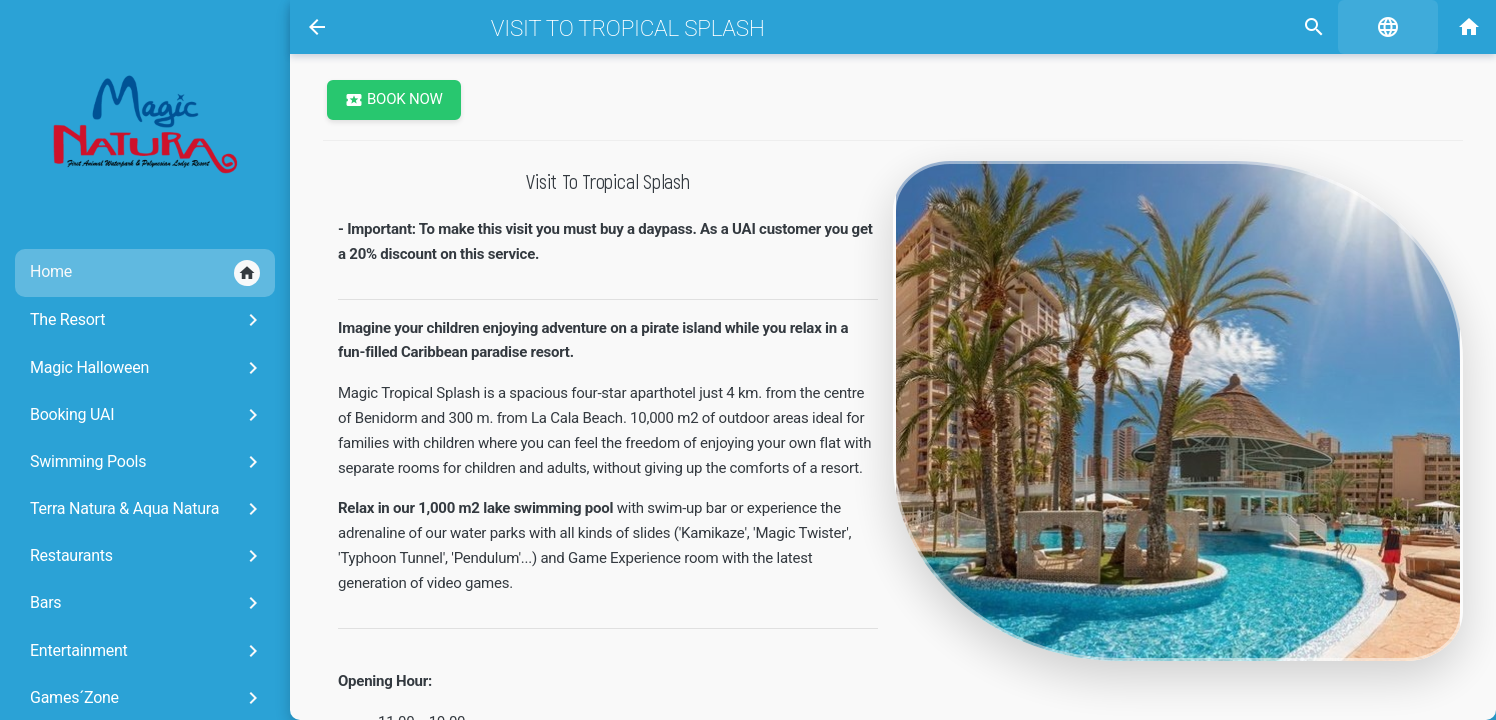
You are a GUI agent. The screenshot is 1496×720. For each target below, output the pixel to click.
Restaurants (147, 556)
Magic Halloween (147, 368)
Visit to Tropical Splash (628, 28)
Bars (147, 603)
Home (145, 273)
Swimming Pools (147, 462)
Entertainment (147, 651)
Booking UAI (147, 415)
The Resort (147, 320)
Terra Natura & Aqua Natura (147, 509)
